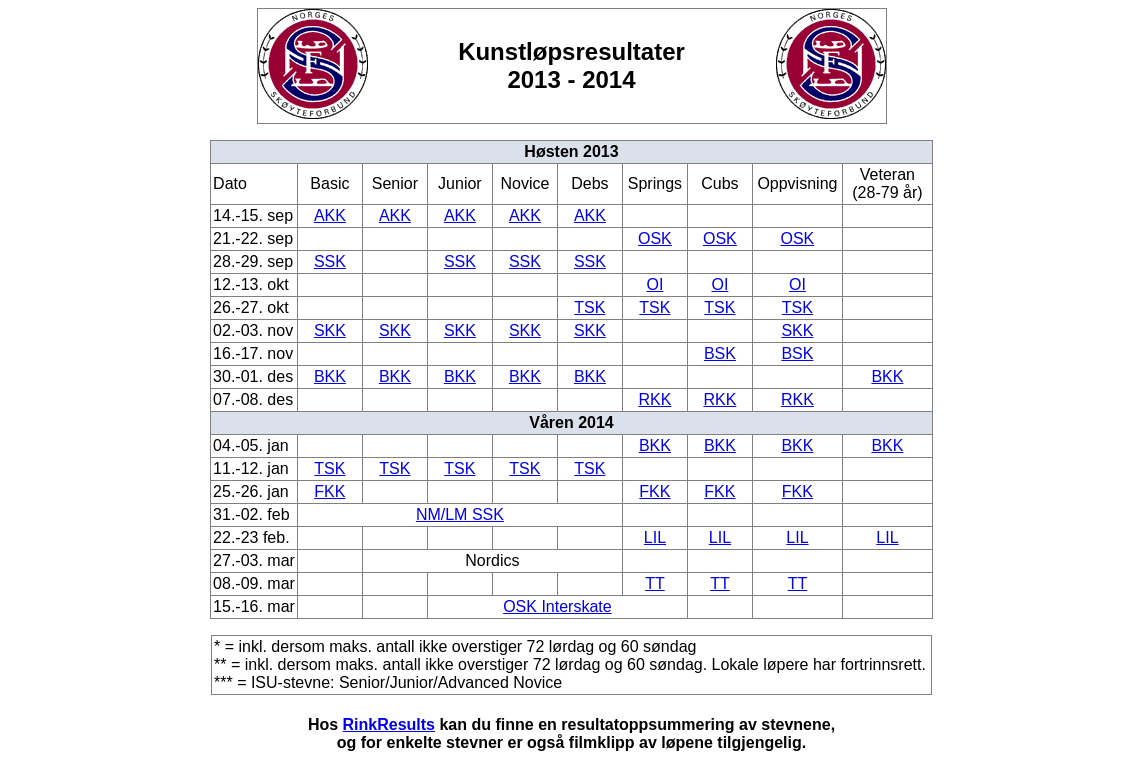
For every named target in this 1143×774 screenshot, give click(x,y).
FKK (329, 491)
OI (654, 284)
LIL (655, 537)
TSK (589, 307)
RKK (654, 399)
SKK (330, 330)
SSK (330, 261)
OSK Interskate (557, 606)
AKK (330, 215)
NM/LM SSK (460, 514)
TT (655, 583)
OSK (655, 238)
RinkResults (389, 724)
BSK (720, 353)
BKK (330, 376)
